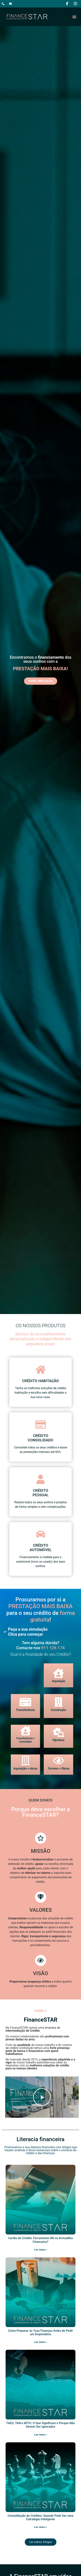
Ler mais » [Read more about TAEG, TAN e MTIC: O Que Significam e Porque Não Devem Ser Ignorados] (40, 2434)
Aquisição (58, 1681)
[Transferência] (25, 1702)
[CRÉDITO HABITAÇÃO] (40, 1369)
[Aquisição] (58, 1673)
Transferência (25, 1710)
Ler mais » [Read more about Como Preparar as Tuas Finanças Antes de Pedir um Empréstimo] (40, 2342)
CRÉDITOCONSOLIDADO (40, 1437)
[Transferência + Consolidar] (25, 1730)
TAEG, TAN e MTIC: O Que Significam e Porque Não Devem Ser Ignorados (40, 2424)
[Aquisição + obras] (25, 1760)
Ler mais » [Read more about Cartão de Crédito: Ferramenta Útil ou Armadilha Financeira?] (40, 2249)
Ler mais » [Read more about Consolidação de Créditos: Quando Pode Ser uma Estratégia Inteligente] (40, 2527)
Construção (58, 1710)
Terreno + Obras (58, 1768)
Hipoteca (58, 1740)
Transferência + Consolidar (25, 1740)
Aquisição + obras (25, 1768)
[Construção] (58, 1702)
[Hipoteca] (58, 1732)
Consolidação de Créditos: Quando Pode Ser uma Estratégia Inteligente (40, 2517)
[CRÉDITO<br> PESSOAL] (40, 1479)
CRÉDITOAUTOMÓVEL (41, 1547)
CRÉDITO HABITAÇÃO (40, 1381)
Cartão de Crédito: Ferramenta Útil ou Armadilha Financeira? (40, 2239)
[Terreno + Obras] (58, 1760)
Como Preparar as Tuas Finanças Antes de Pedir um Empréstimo (40, 2332)
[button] (74, 17)
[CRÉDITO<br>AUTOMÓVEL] (40, 1534)
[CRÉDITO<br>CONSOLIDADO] (40, 1424)
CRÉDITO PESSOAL (41, 1492)
